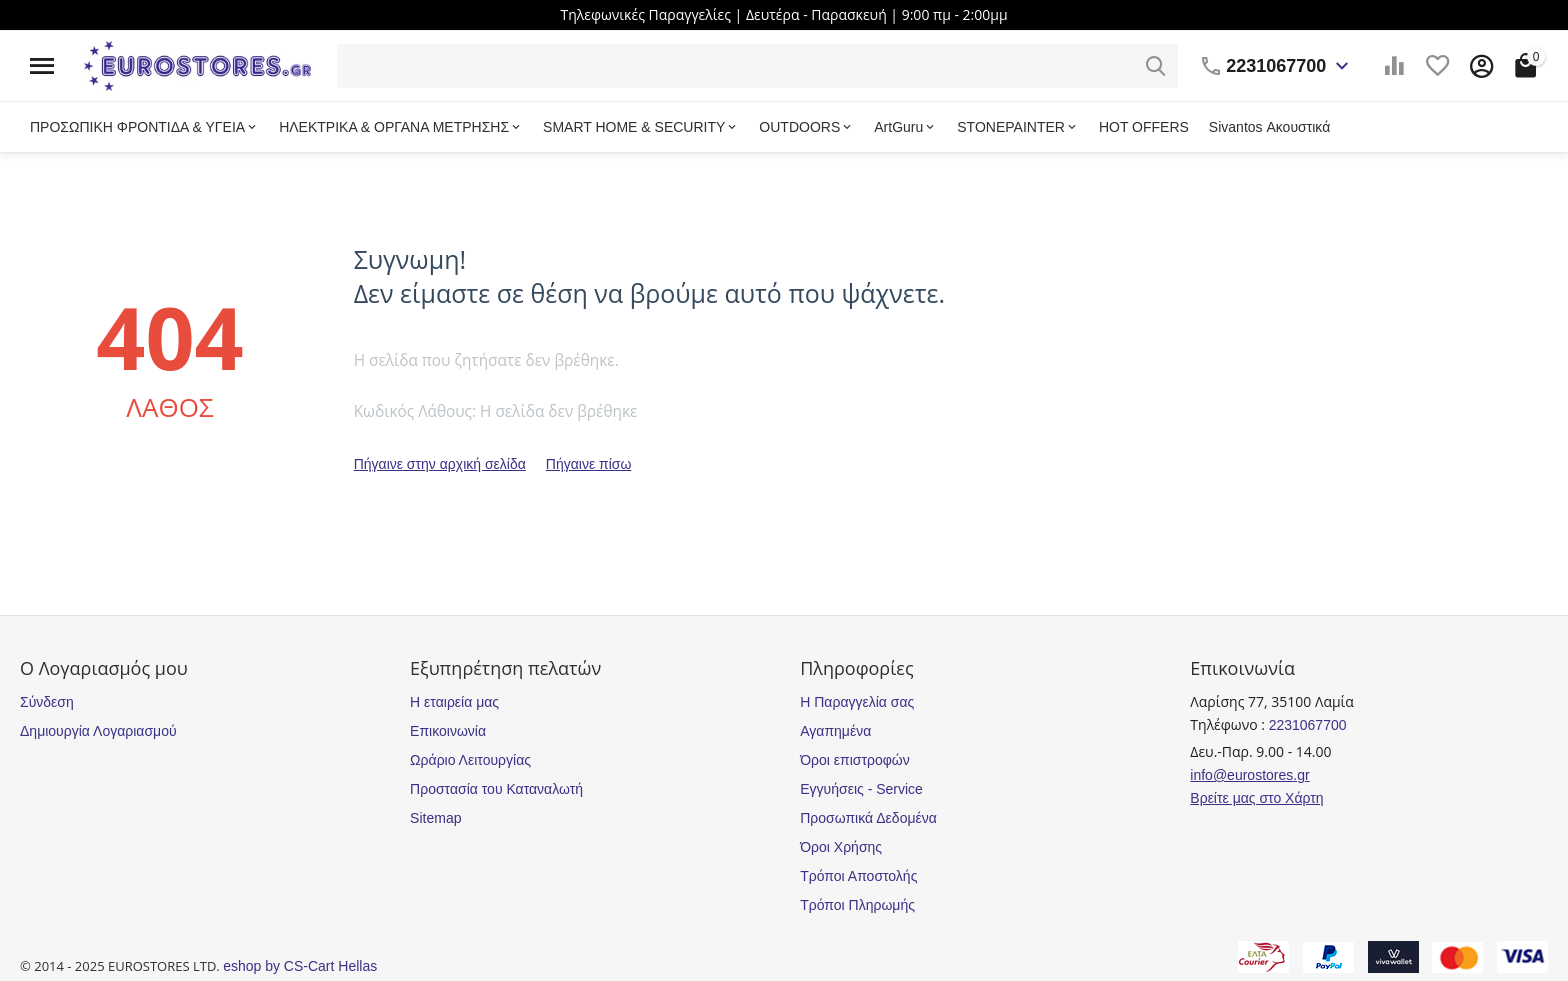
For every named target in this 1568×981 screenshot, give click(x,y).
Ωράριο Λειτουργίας (470, 760)
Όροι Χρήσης (841, 847)
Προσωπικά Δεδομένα (868, 818)
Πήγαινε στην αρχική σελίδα (440, 464)
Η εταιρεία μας (454, 702)
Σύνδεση (47, 702)
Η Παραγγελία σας (857, 702)
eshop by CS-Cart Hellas (300, 966)
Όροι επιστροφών (855, 760)
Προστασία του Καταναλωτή (496, 789)
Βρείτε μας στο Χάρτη (1256, 798)
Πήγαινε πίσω (589, 464)
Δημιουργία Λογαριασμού (98, 731)
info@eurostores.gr (1249, 775)
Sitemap (435, 818)
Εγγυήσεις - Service (861, 789)
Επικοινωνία (448, 731)
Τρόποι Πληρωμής (857, 905)
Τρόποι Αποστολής (858, 876)
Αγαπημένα (835, 731)
